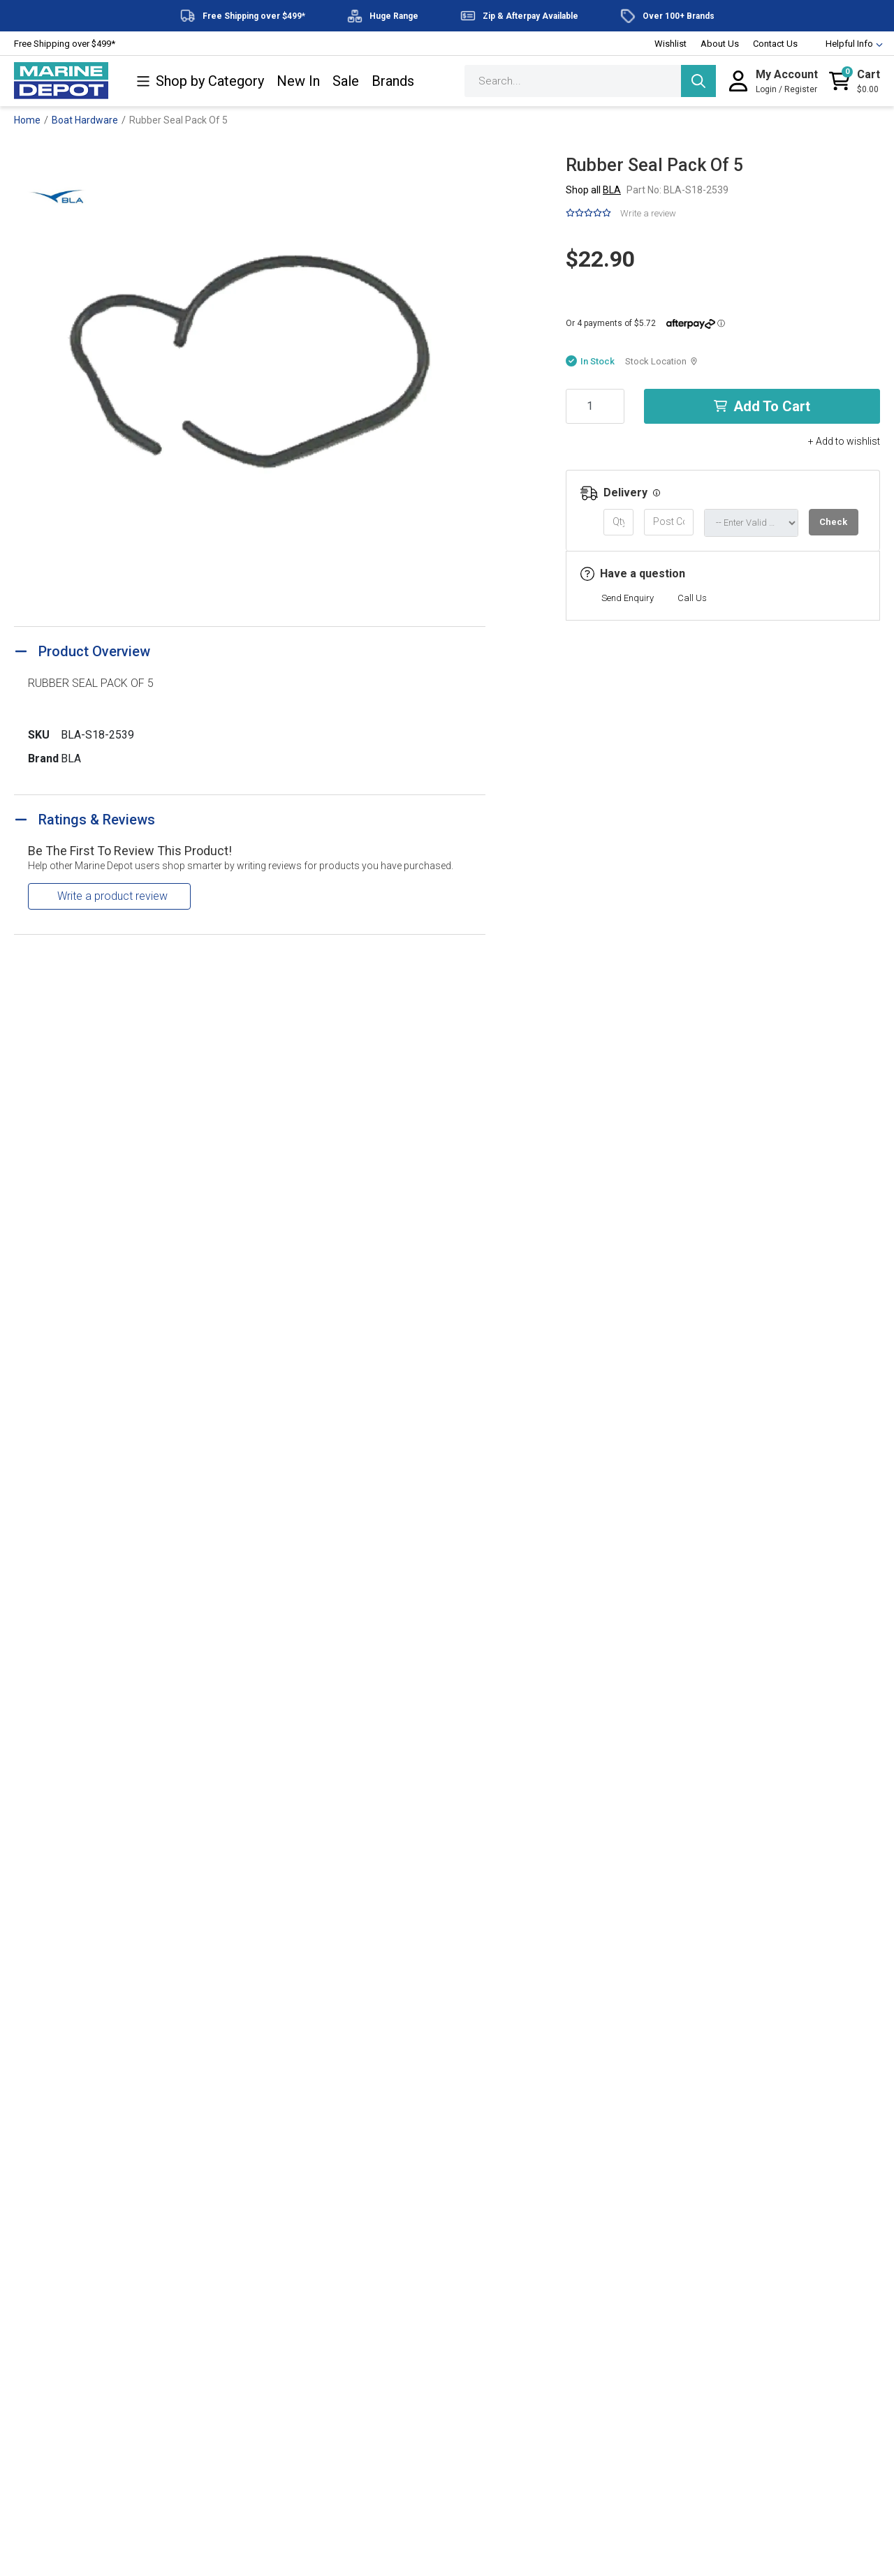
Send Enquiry (627, 598)
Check (833, 522)
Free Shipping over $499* (64, 43)
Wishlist (670, 43)
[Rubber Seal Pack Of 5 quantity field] (595, 406)
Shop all (593, 189)
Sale (345, 81)
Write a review (648, 213)
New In (298, 81)
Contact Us (775, 43)
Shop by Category (200, 81)
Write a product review (112, 896)
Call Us (692, 598)
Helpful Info (848, 43)
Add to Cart (762, 406)
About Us (720, 43)
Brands (393, 81)
